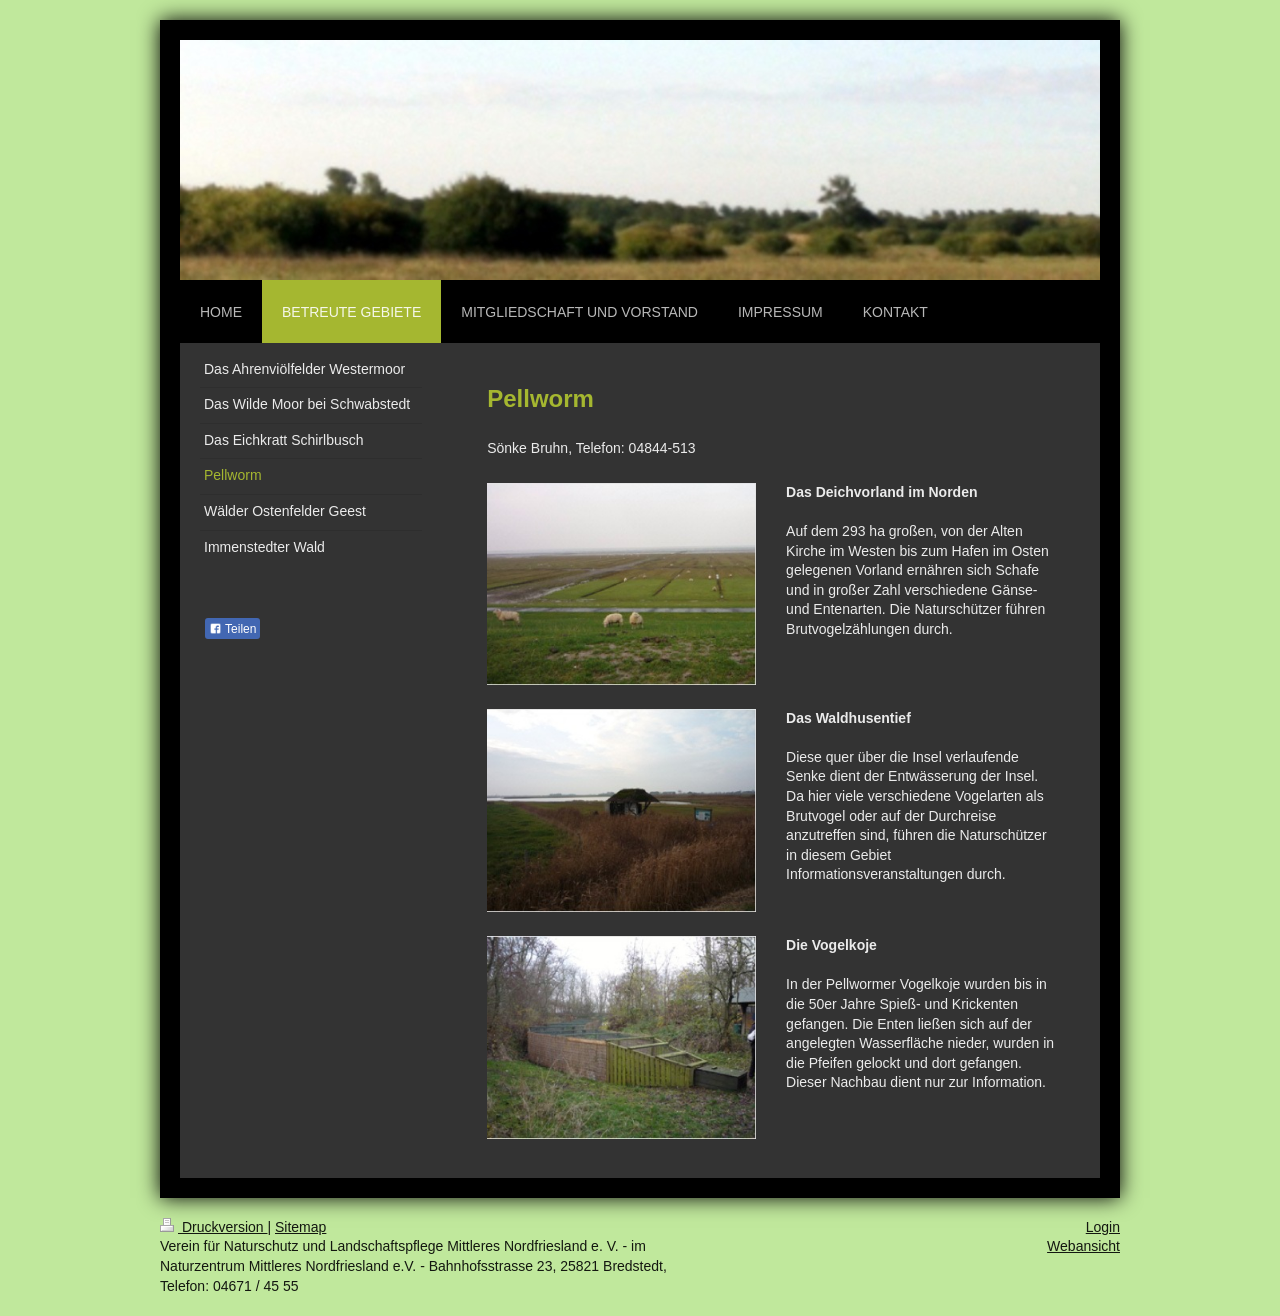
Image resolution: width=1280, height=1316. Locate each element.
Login (1103, 1227)
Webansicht (1083, 1246)
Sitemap (300, 1227)
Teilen (232, 629)
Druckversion (213, 1227)
